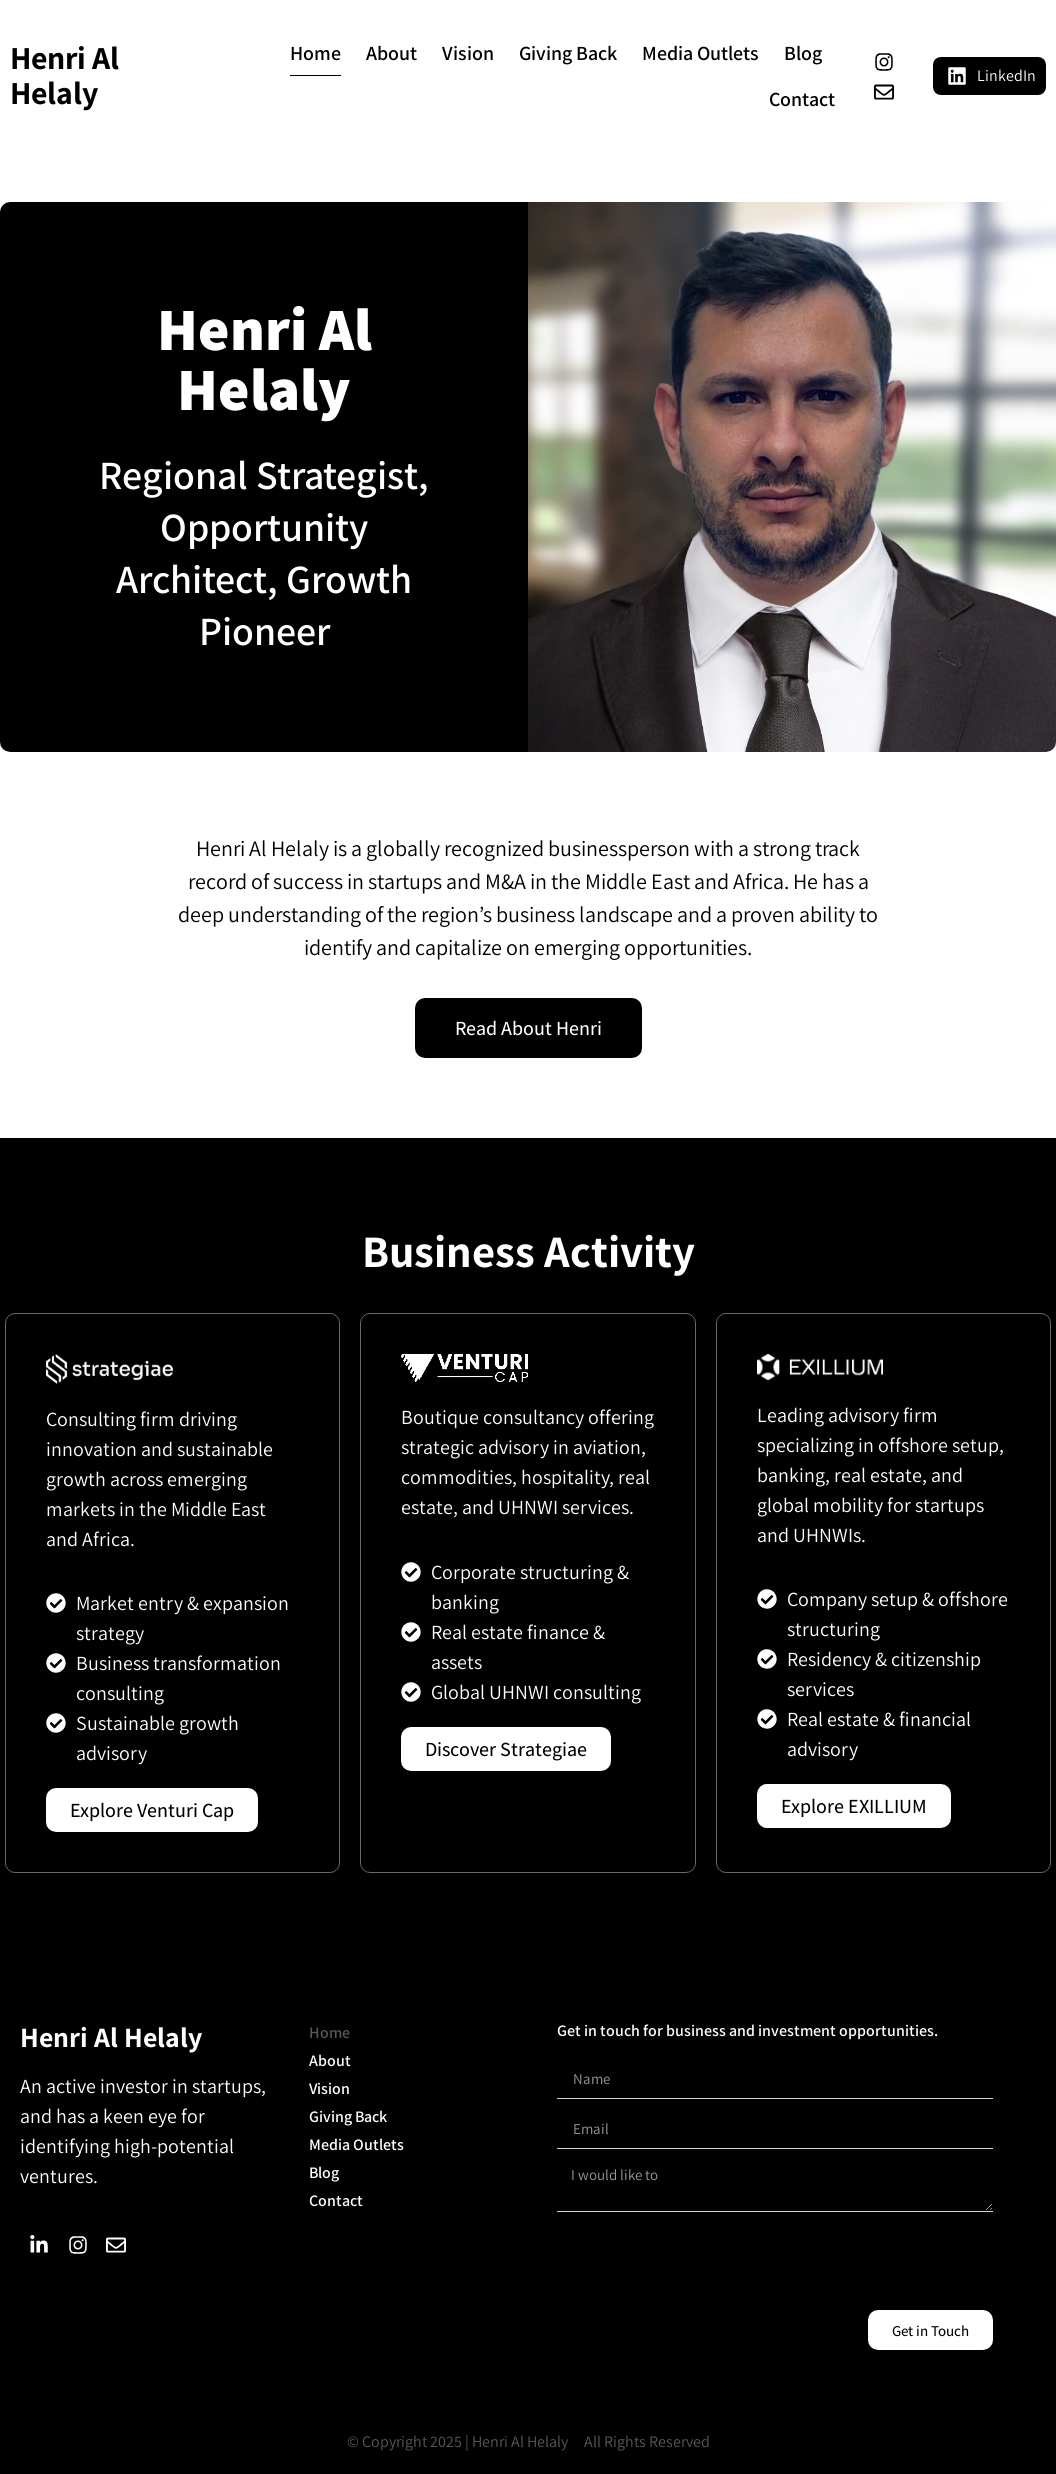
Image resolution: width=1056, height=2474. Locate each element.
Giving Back (568, 53)
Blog (803, 53)
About (391, 53)
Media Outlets (700, 53)
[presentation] (709, 2261)
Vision (468, 53)
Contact (802, 99)
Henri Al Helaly (64, 74)
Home (315, 53)
